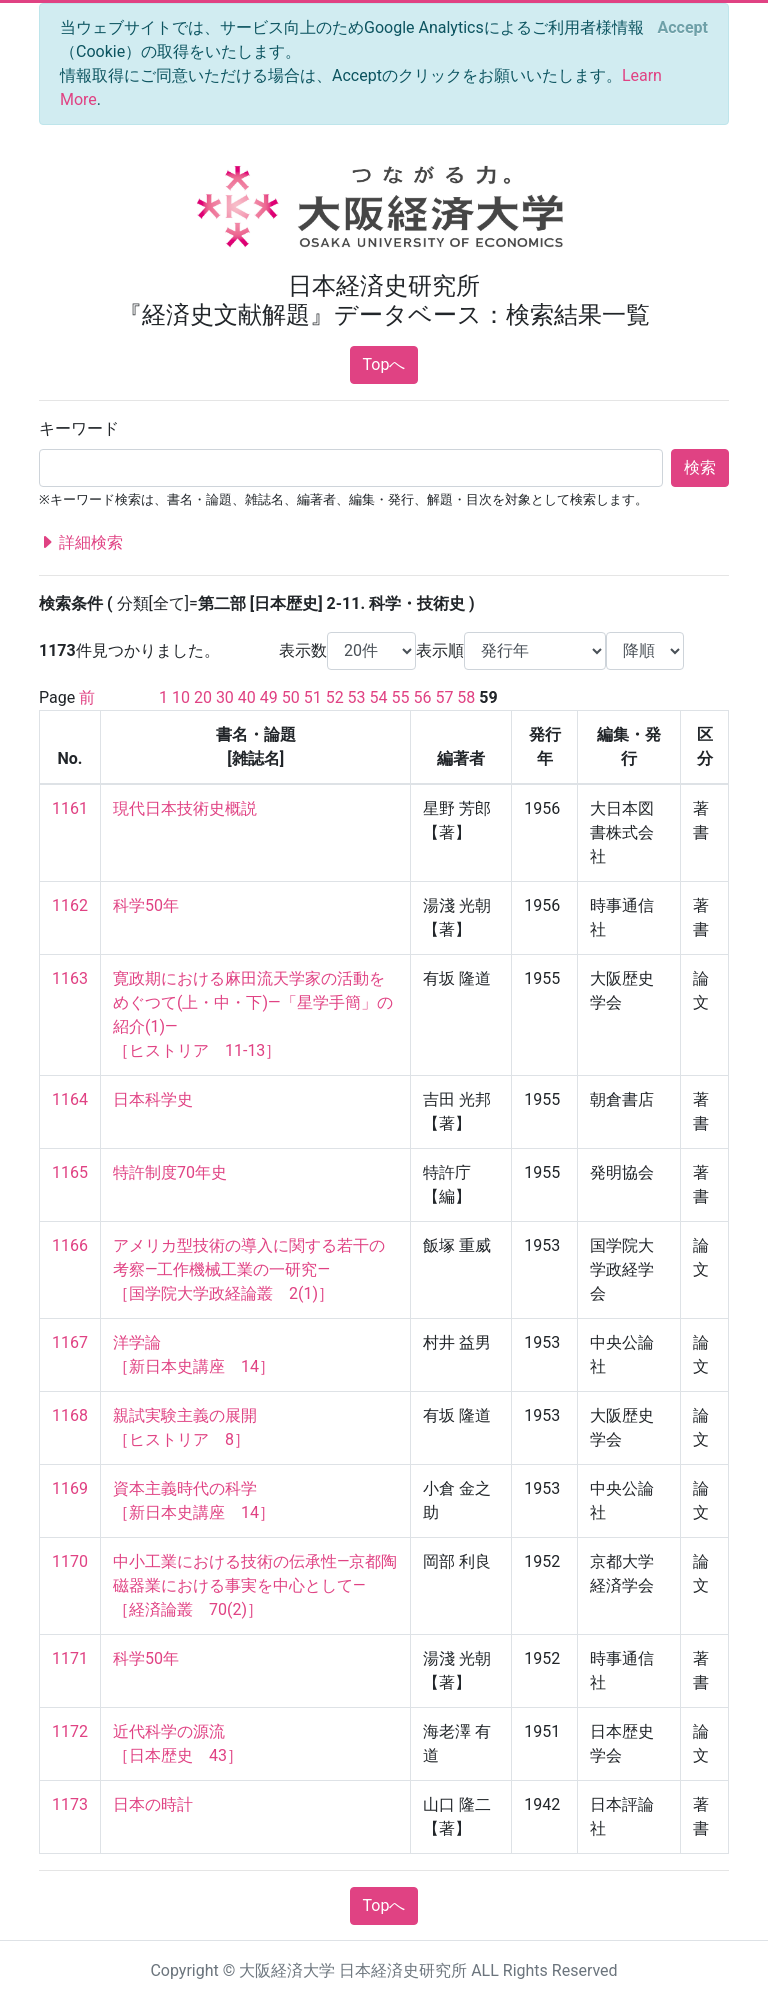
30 (225, 697)
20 (203, 697)
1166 (70, 1245)
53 (357, 697)
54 (379, 697)
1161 (70, 808)
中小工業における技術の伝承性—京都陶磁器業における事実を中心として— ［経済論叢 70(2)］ (255, 1585)
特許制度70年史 (170, 1172)
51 (313, 697)
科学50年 (146, 905)
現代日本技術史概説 (185, 808)
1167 (70, 1342)
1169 (70, 1488)
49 (269, 697)
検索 (700, 467)
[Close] (683, 28)
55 (401, 697)
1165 (70, 1172)
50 (291, 697)
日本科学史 (153, 1099)
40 (247, 697)
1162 (70, 905)
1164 (70, 1099)
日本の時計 (153, 1804)
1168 (70, 1415)
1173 (70, 1804)
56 (422, 697)
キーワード (79, 428)
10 (181, 697)
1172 (70, 1731)
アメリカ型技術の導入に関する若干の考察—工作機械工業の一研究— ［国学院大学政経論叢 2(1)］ (249, 1269)
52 (335, 697)
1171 (70, 1658)
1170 (70, 1561)
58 (466, 697)
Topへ (384, 364)
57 (444, 697)
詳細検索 (81, 543)
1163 (70, 978)
